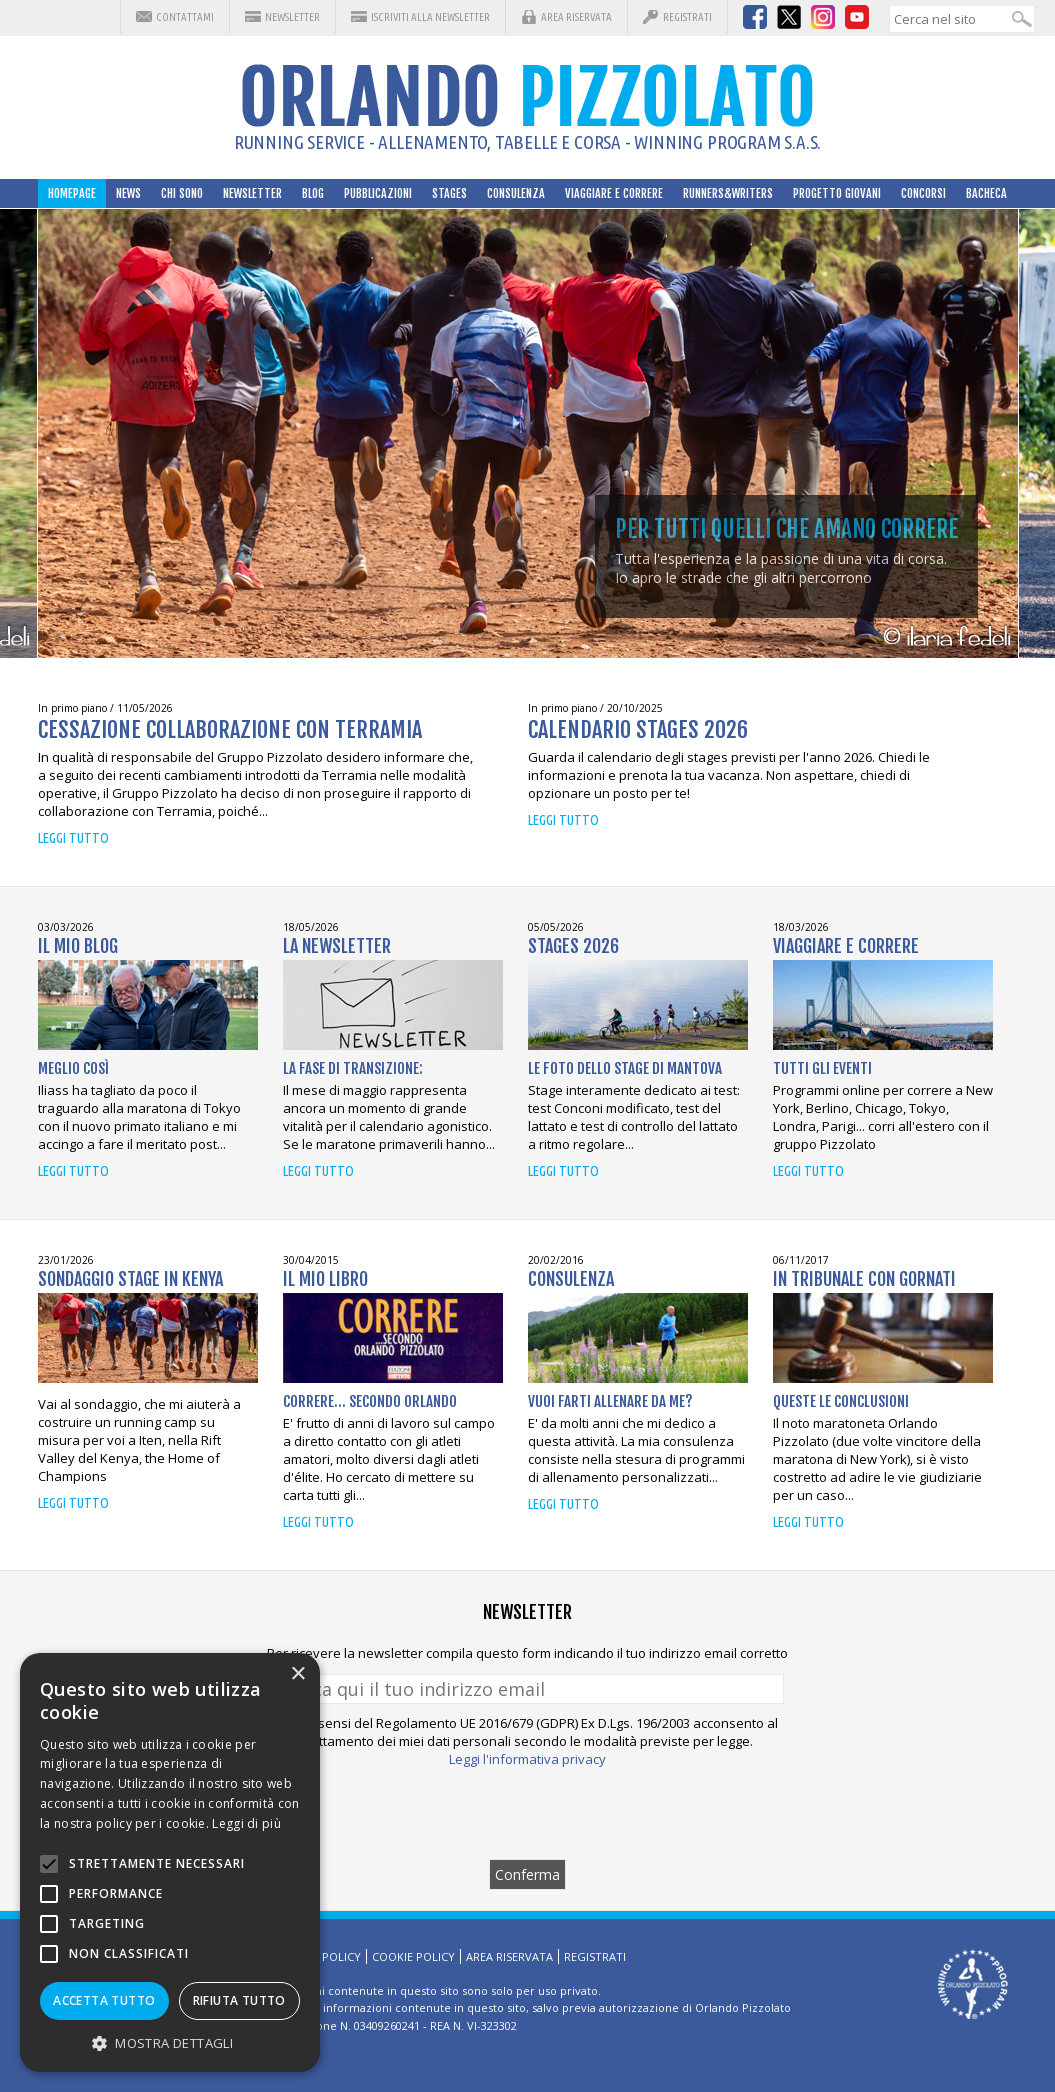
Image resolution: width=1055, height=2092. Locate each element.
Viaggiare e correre (614, 193)
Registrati (687, 17)
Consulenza (516, 193)
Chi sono (182, 193)
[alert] (170, 1862)
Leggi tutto (73, 838)
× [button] (297, 1674)
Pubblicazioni (378, 193)
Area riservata (576, 17)
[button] (170, 2042)
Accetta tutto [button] (104, 2000)
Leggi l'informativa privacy (527, 1759)
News (128, 193)
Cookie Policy (413, 1956)
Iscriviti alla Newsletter (430, 17)
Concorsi (923, 193)
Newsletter (292, 17)
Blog (313, 193)
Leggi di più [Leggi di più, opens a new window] (246, 1823)
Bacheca (986, 193)
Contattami (185, 17)
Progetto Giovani (837, 193)
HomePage (72, 193)
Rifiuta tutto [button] (239, 2000)
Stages (449, 193)
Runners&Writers (728, 193)
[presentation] (528, 1813)
